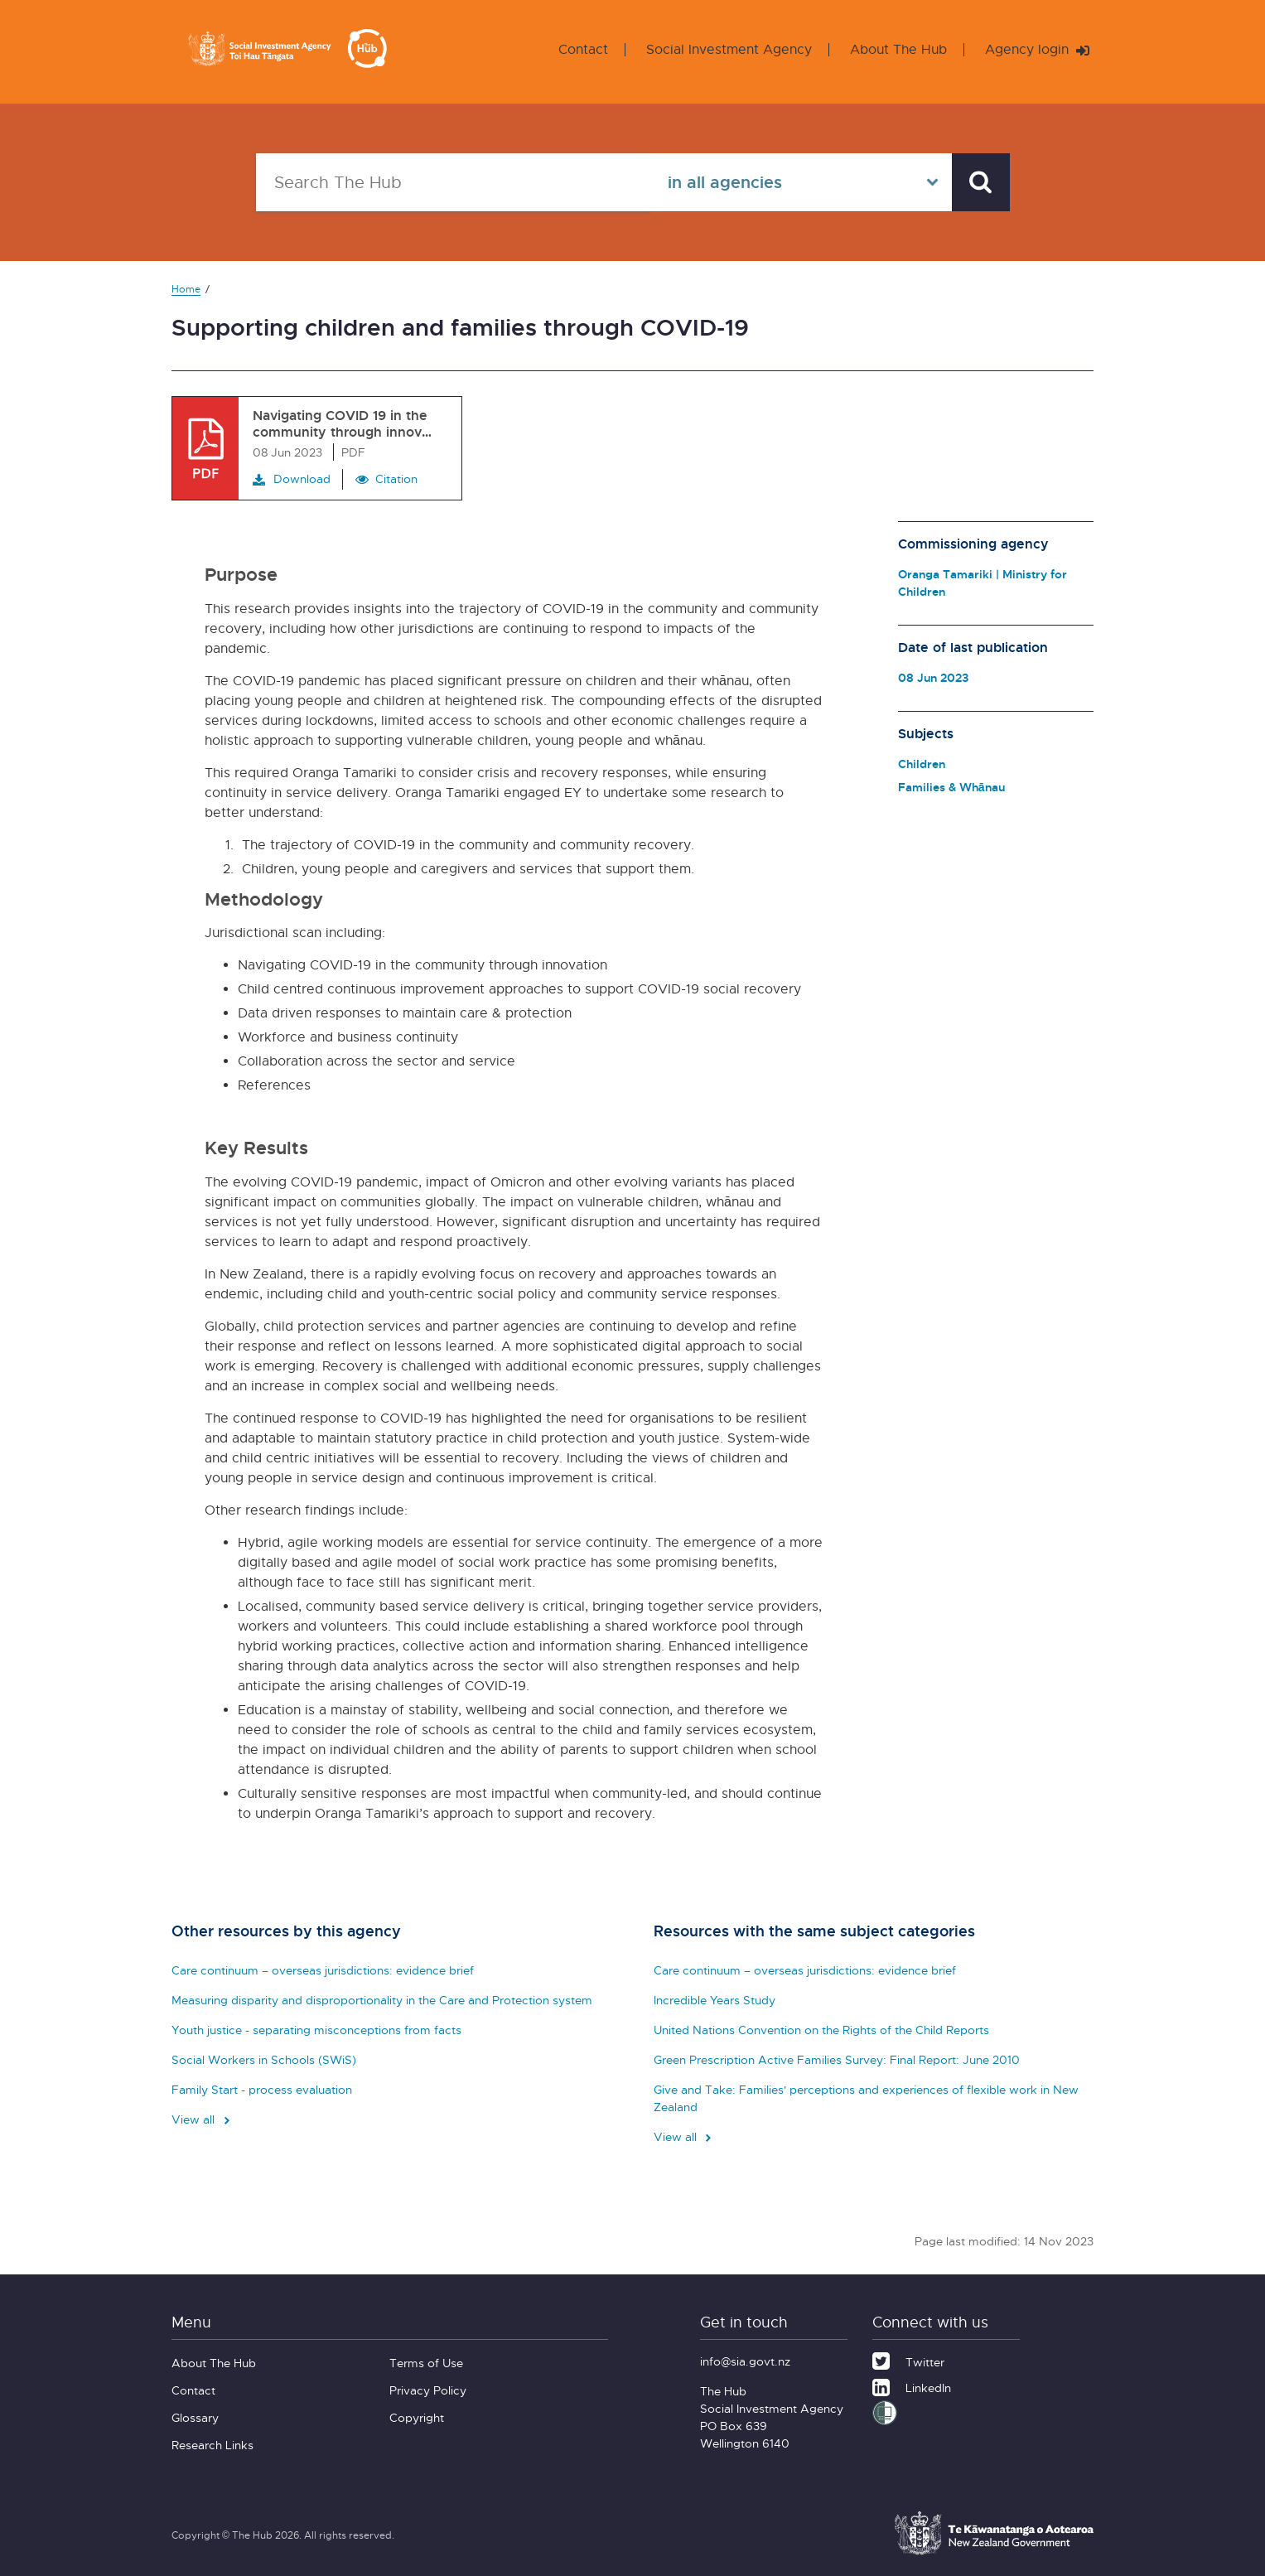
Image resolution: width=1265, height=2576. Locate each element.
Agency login (1037, 49)
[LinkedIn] (911, 2385)
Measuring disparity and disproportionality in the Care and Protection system (381, 2000)
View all (202, 2119)
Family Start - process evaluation (261, 2089)
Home (185, 289)
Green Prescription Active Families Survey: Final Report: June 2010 (837, 2059)
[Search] (981, 182)
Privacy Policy (427, 2390)
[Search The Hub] (453, 182)
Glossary (195, 2417)
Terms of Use (426, 2363)
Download (292, 478)
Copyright (416, 2417)
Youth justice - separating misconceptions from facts (316, 2030)
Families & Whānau (951, 787)
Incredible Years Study (714, 2000)
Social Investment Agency (729, 49)
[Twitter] (908, 2359)
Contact (583, 49)
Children (921, 763)
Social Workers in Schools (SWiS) (263, 2059)
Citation (396, 478)
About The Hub (898, 49)
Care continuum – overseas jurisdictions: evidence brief (322, 1970)
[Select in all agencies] (801, 182)
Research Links (212, 2445)
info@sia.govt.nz (745, 2361)
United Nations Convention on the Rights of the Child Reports (821, 2030)
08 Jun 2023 (933, 677)
